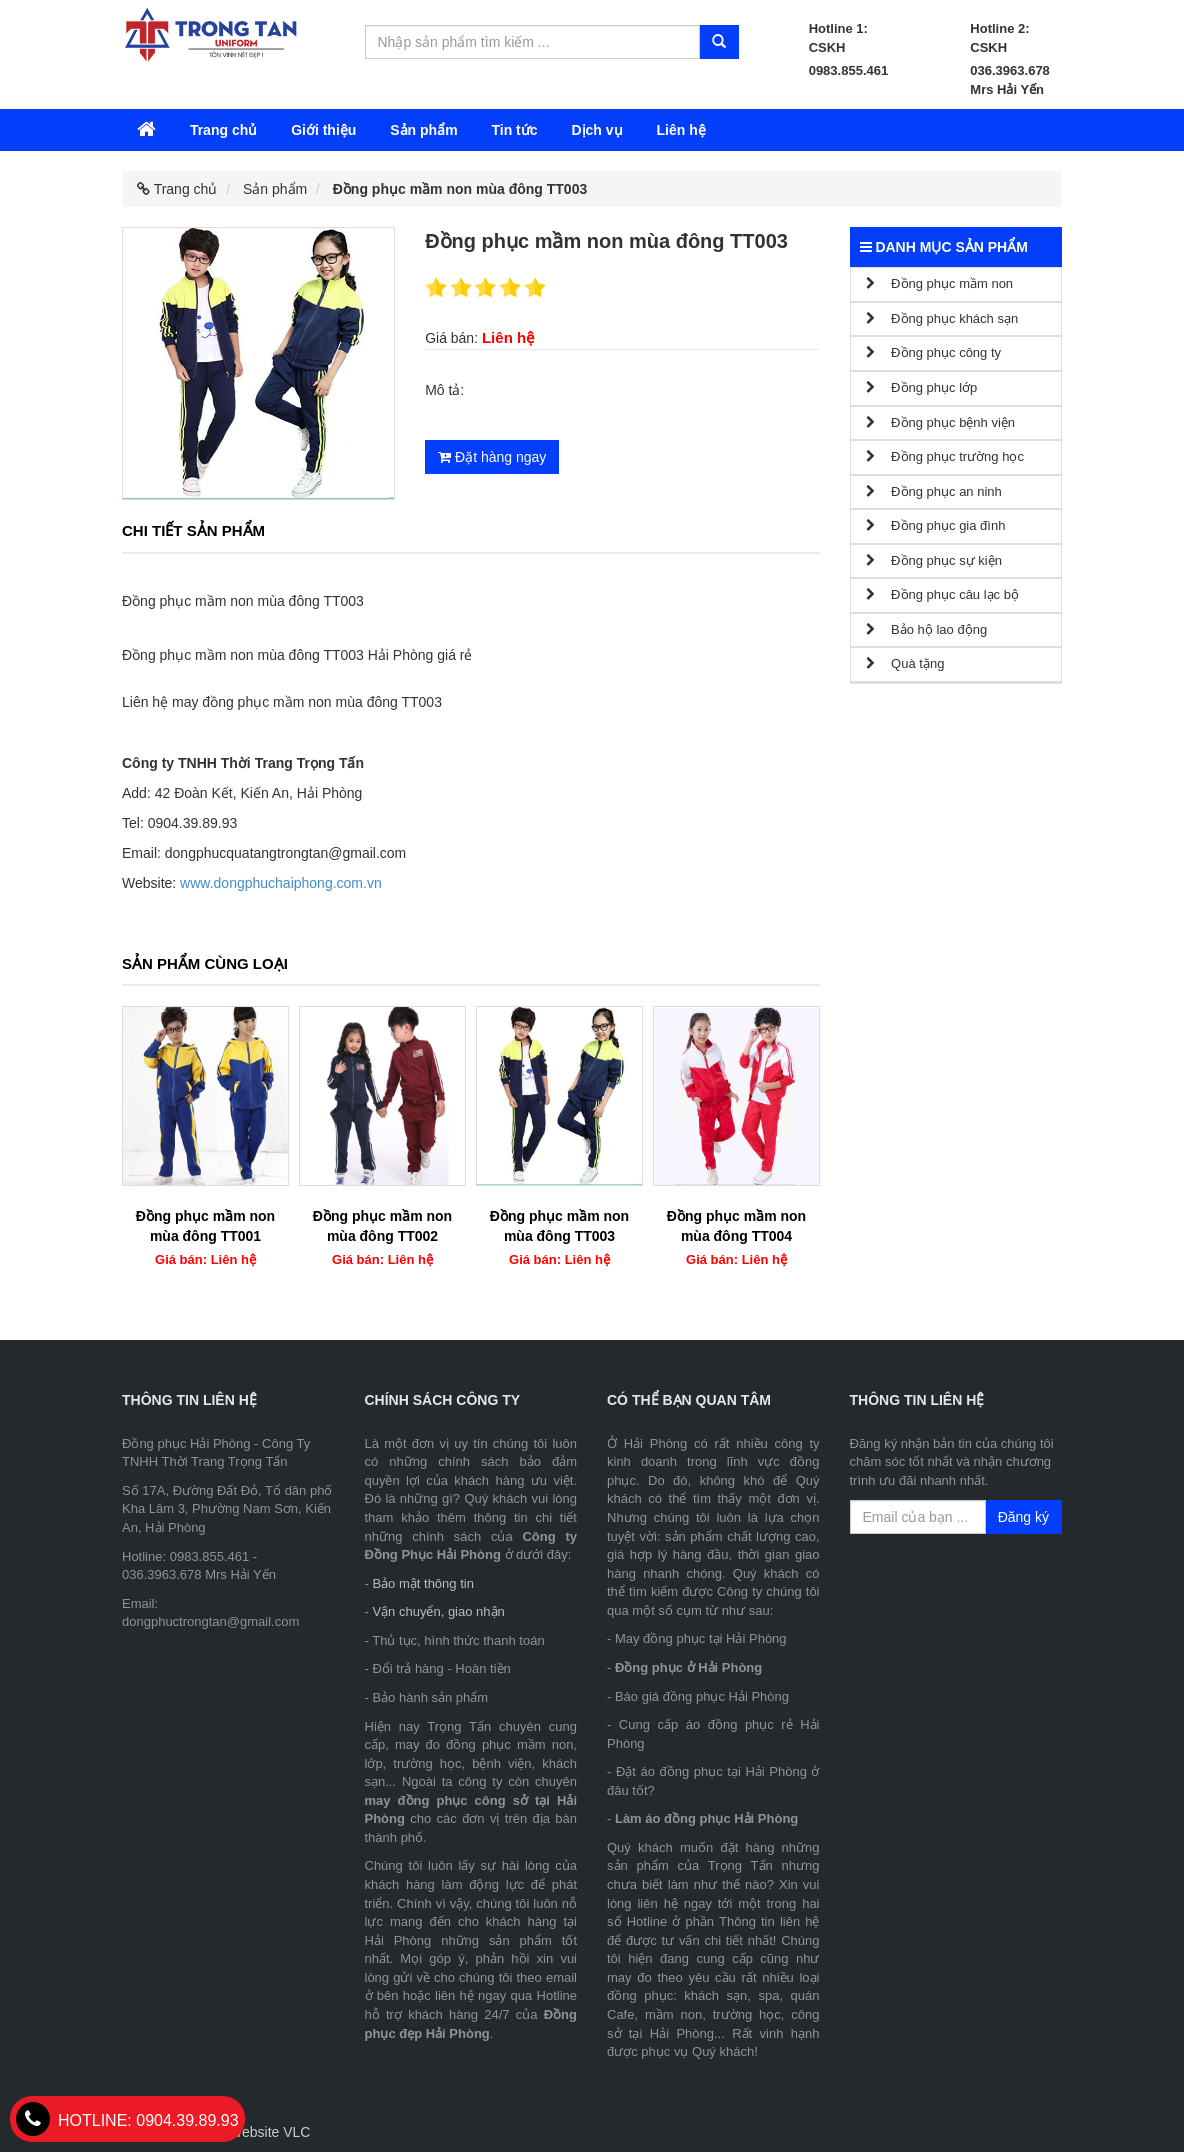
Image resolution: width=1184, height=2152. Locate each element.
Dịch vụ (596, 130)
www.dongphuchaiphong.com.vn (281, 883)
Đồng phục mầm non (940, 283)
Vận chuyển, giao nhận (438, 1611)
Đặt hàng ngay (492, 457)
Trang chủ (223, 130)
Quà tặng (905, 663)
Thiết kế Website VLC (243, 2132)
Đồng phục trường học (945, 456)
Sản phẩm (423, 130)
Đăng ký (1023, 1517)
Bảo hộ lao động (927, 629)
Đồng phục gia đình (936, 525)
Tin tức (514, 130)
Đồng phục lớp (922, 387)
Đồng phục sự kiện (934, 560)
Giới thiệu (323, 130)
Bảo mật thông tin (422, 1583)
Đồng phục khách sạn (942, 318)
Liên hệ (680, 130)
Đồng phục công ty (934, 352)
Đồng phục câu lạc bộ (942, 594)
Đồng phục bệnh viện (941, 422)
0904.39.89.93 (127, 2120)
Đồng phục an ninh (934, 491)
